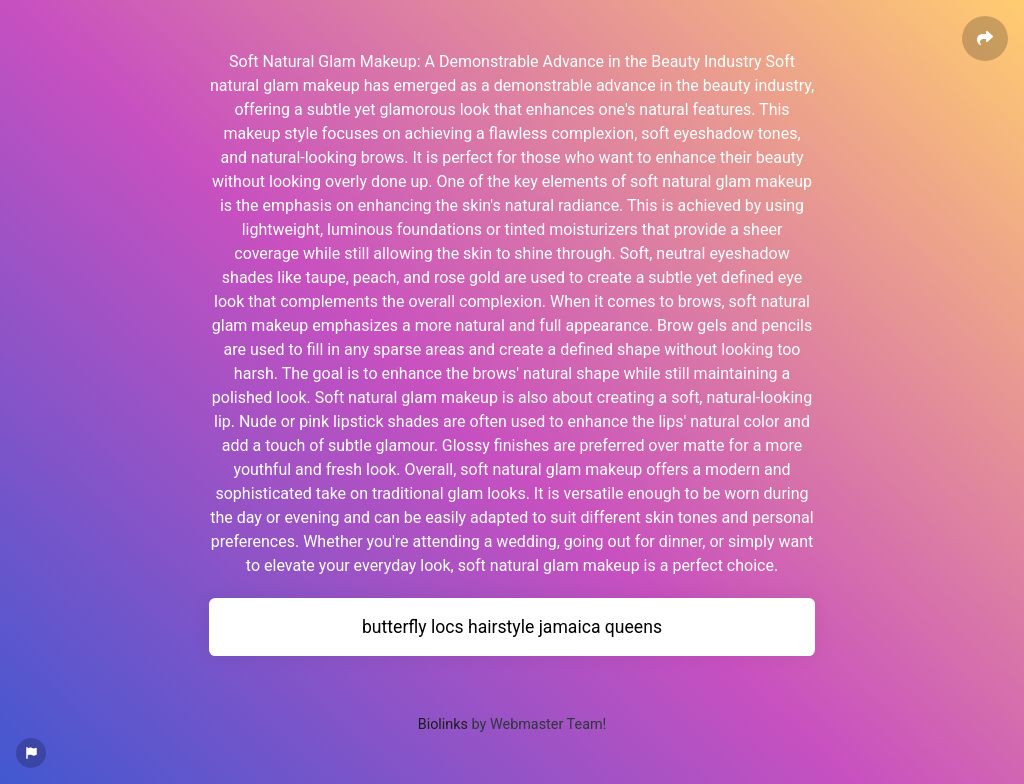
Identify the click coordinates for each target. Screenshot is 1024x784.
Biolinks (443, 724)
